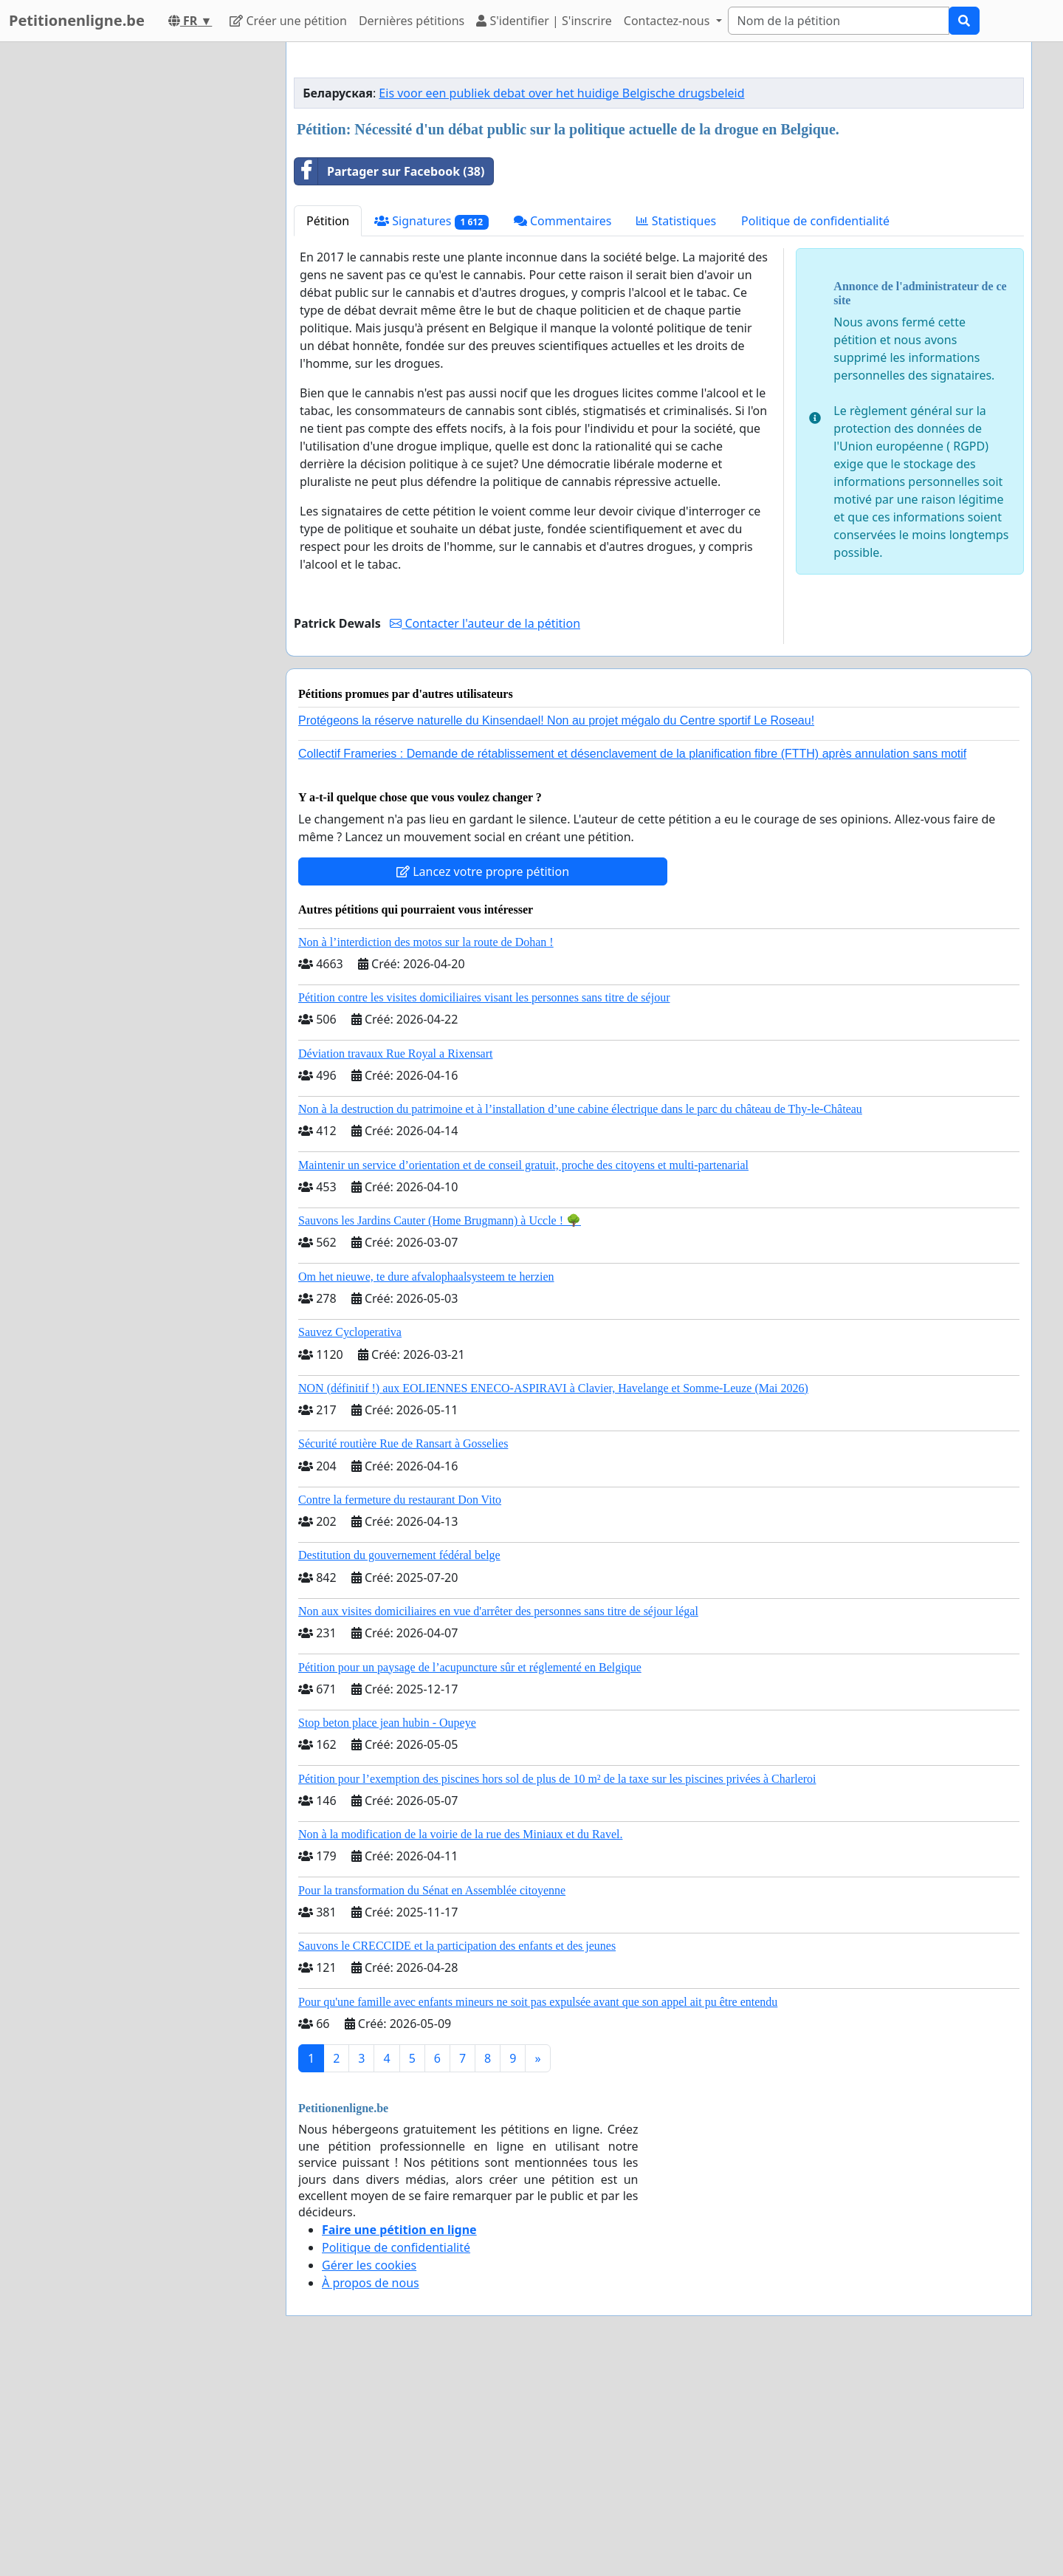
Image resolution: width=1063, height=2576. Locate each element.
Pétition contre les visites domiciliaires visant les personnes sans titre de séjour (484, 1204)
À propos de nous (370, 2489)
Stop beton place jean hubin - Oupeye (387, 1929)
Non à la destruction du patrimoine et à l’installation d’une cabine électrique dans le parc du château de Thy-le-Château (580, 1315)
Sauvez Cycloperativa (350, 1538)
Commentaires (563, 427)
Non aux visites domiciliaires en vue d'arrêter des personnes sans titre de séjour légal (498, 1818)
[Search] (838, 21)
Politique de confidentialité (815, 427)
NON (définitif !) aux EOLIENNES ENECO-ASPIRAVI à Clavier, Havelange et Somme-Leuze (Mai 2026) (553, 1595)
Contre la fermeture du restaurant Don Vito (399, 1706)
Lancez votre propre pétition (482, 1078)
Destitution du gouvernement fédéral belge (399, 1761)
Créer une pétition (288, 21)
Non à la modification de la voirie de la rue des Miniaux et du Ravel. (460, 2041)
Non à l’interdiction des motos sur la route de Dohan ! (426, 1149)
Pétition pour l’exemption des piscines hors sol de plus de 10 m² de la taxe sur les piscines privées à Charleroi (557, 1985)
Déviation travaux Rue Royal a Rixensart (395, 1260)
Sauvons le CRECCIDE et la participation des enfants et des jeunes (457, 2152)
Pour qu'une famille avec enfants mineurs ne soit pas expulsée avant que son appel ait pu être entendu (537, 2208)
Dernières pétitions (411, 21)
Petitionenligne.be (77, 20)
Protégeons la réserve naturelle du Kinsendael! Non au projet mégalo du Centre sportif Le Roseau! (556, 927)
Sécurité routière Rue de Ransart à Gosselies (403, 1650)
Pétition (327, 427)
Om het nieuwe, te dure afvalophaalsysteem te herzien (426, 1483)
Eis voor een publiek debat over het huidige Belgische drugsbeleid (561, 300)
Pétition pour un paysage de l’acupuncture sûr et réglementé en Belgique (469, 1874)
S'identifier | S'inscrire (544, 21)
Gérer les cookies (369, 2472)
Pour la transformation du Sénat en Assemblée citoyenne (431, 2097)
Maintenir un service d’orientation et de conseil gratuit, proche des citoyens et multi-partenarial (523, 1372)
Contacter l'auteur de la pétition (485, 830)
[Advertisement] (659, 169)
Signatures (431, 427)
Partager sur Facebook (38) (389, 378)
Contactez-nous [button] (668, 21)
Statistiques (676, 427)
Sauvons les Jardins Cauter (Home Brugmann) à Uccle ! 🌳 (439, 1427)
